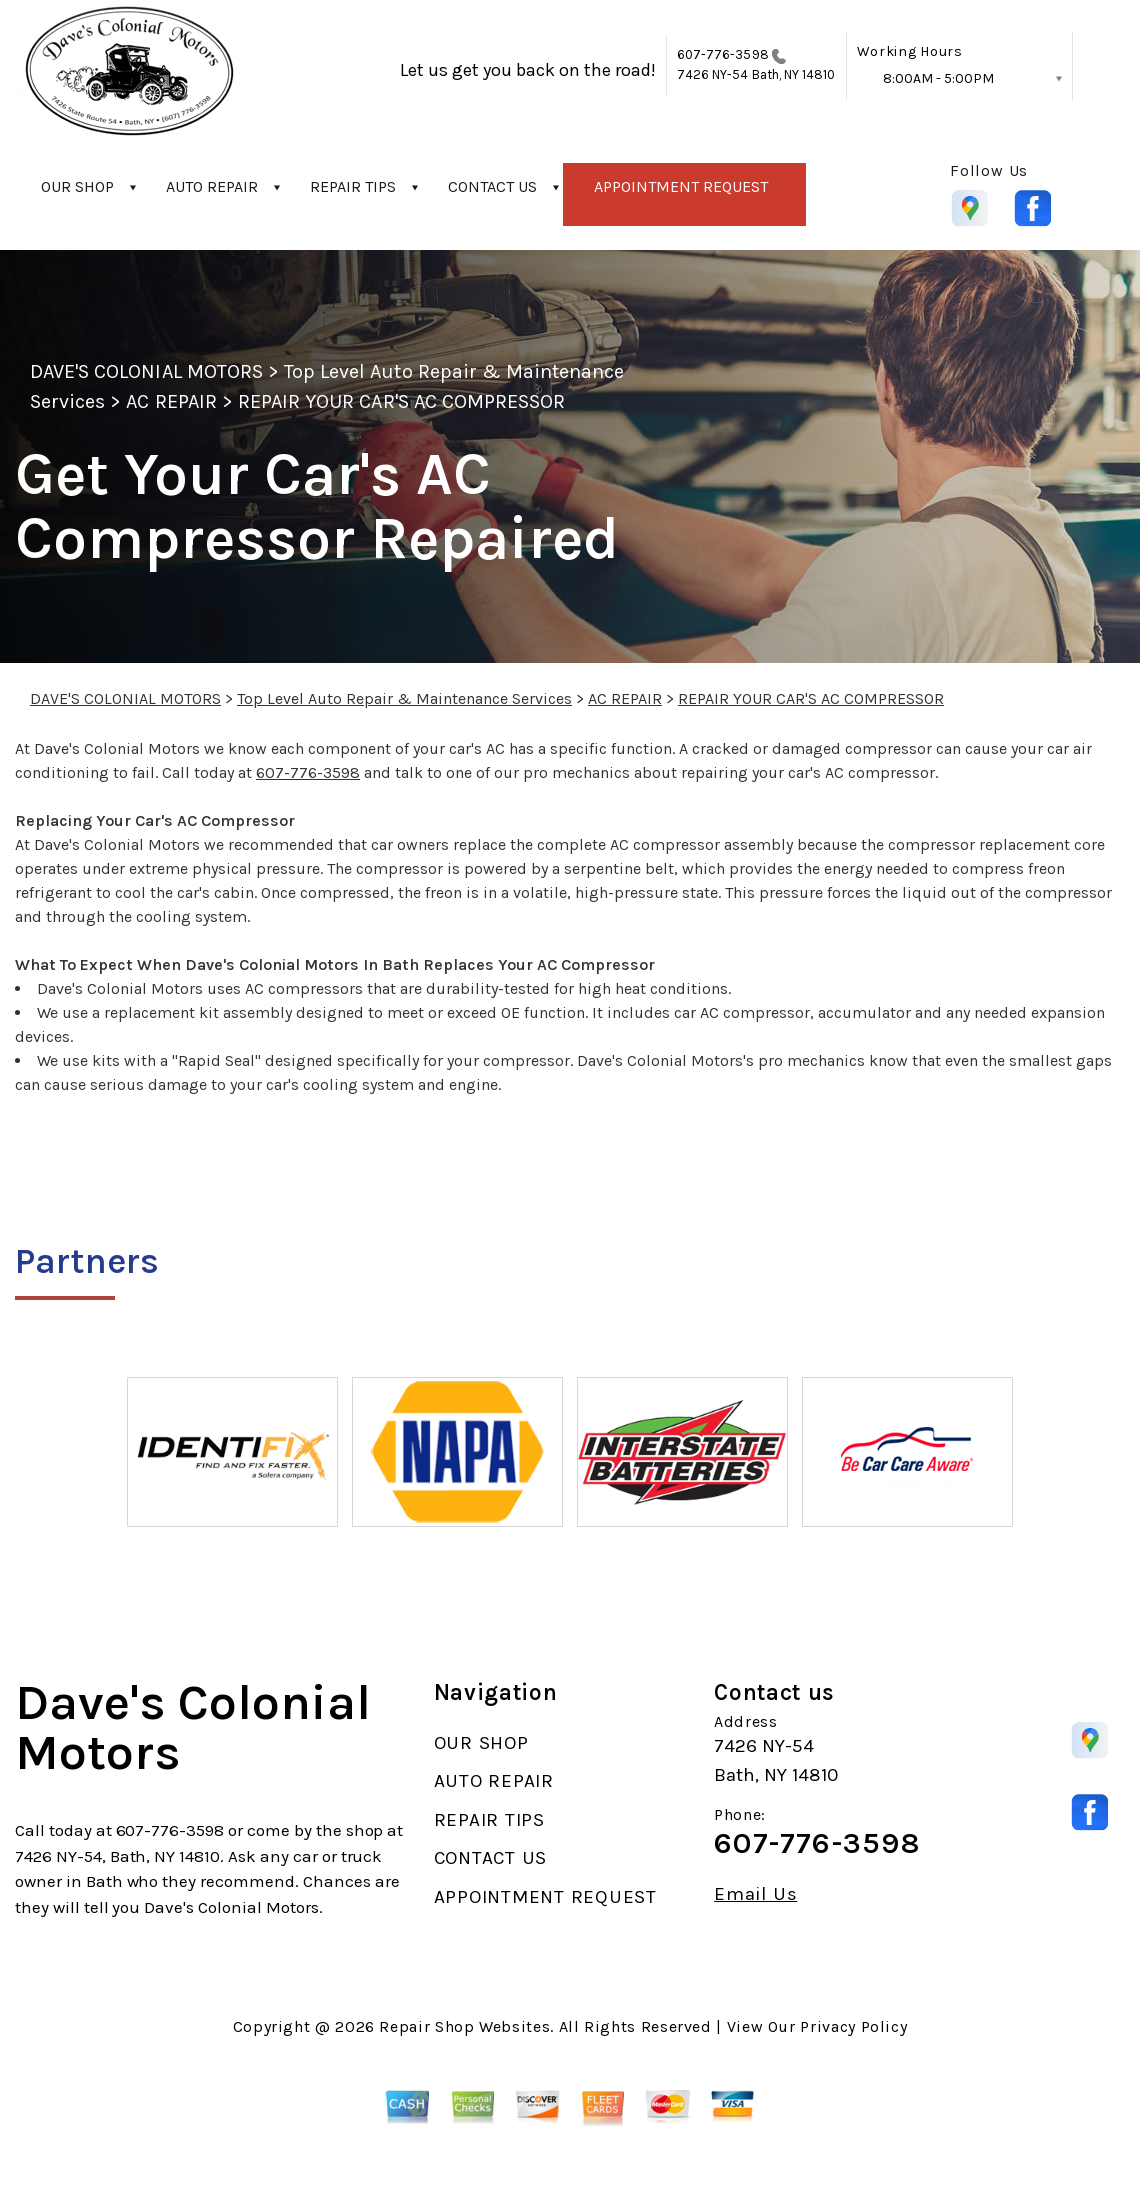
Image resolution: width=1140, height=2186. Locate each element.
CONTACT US (492, 186)
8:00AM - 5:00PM (938, 78)
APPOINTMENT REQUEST (681, 186)
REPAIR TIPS (353, 186)
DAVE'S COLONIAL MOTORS (146, 371)
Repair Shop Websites (464, 2026)
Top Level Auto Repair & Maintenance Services (404, 698)
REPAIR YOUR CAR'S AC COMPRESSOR (401, 401)
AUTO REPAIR (212, 186)
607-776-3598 (723, 54)
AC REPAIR (171, 401)
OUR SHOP (77, 186)
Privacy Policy (853, 2026)
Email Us (755, 1894)
